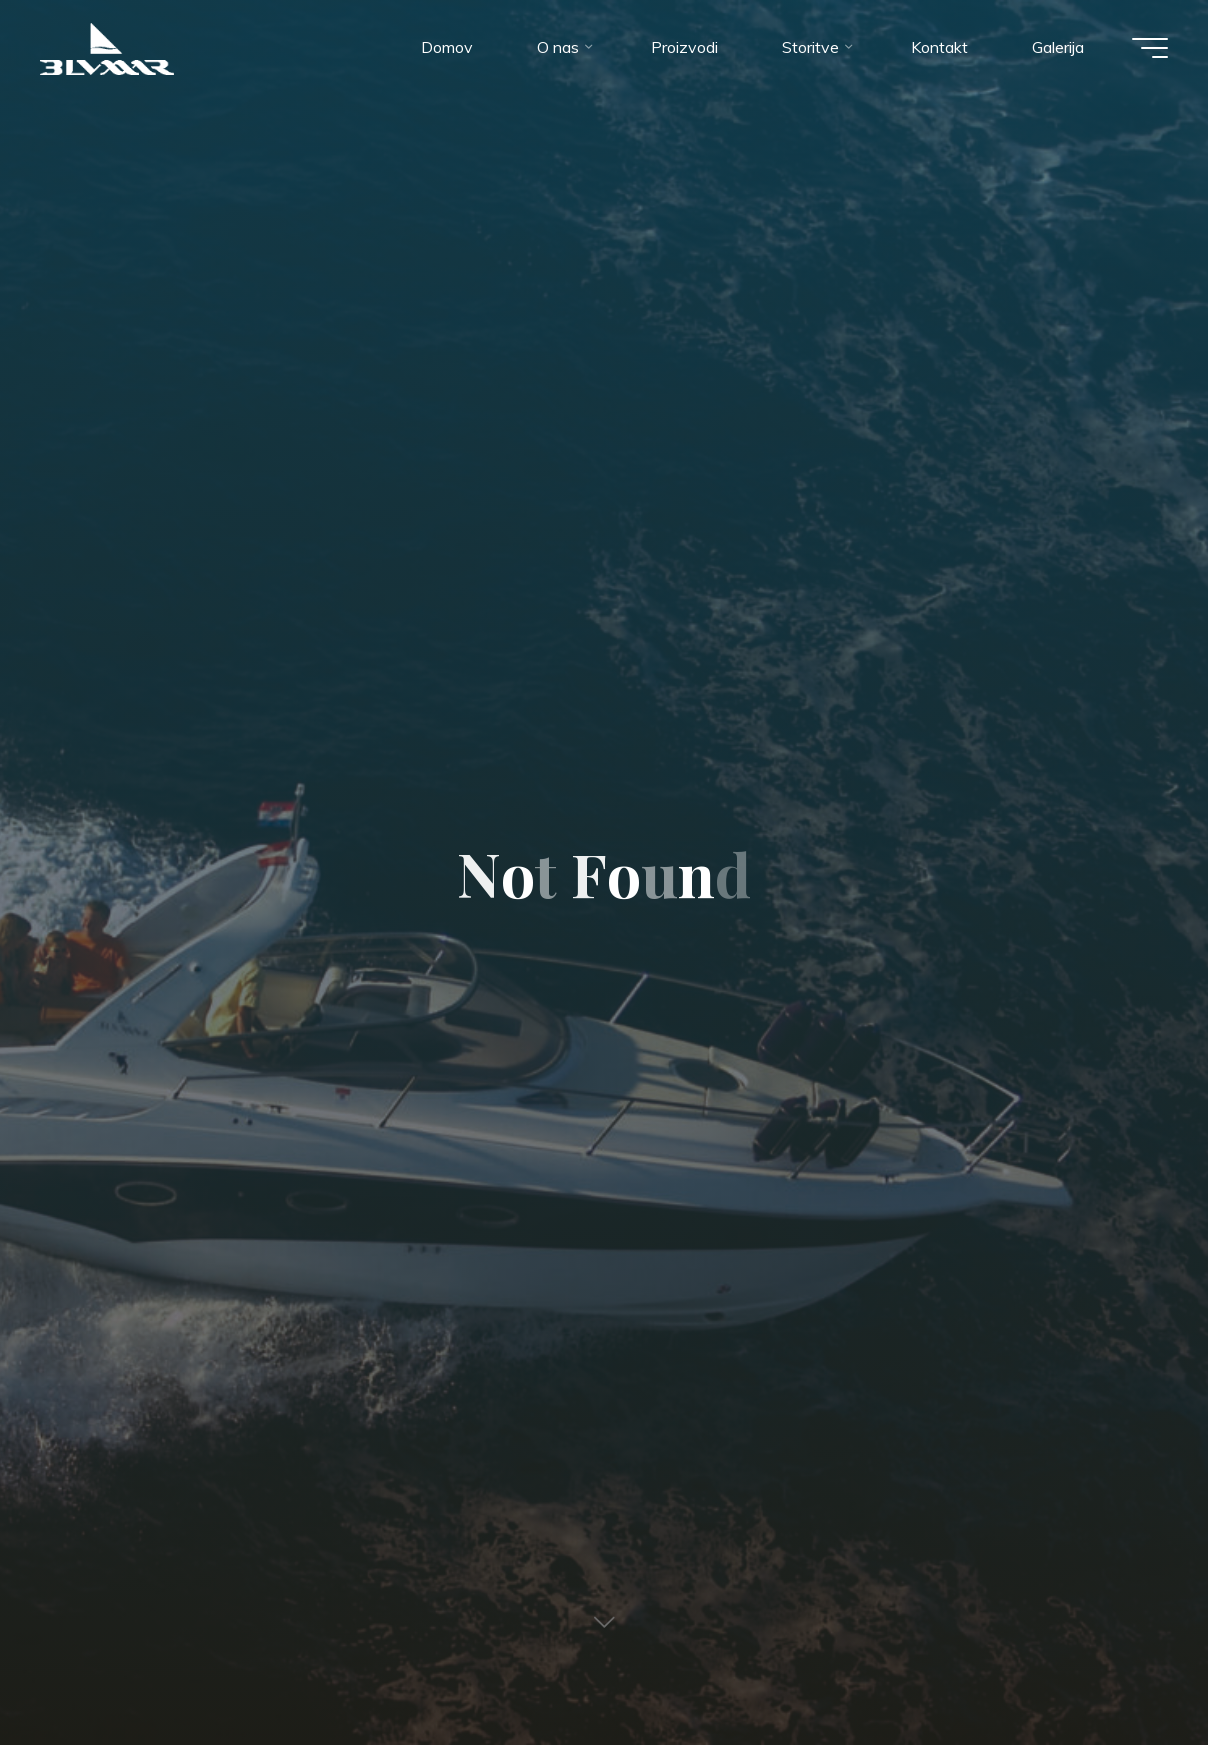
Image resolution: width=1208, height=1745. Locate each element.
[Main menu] (1150, 48)
